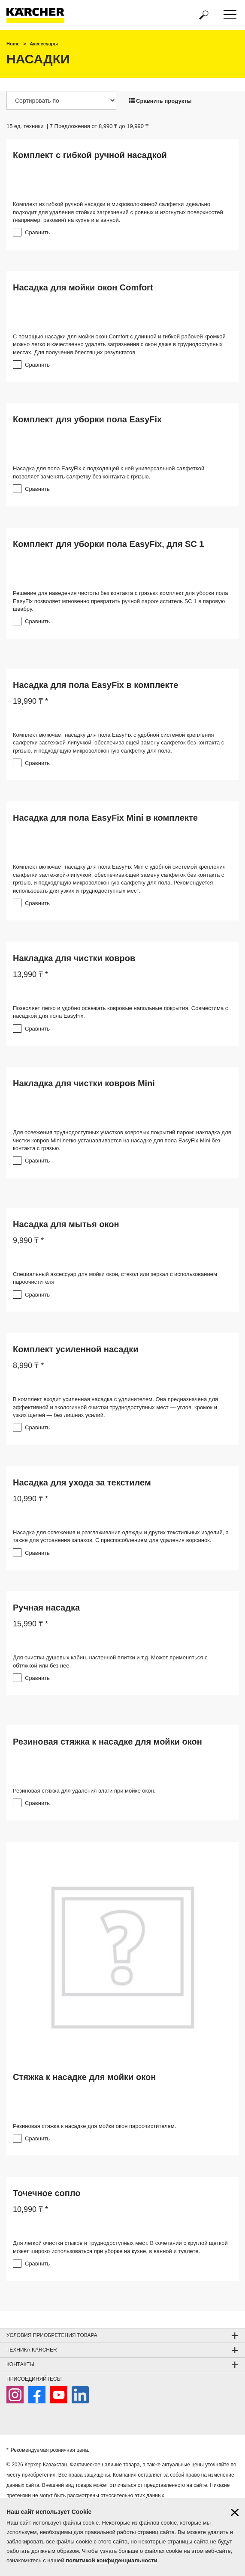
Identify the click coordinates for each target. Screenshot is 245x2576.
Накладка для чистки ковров (74, 958)
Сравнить (37, 232)
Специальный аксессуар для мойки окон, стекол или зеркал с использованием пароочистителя (115, 1278)
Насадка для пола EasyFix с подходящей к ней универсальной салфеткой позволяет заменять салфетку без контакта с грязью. (108, 472)
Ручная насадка (46, 1607)
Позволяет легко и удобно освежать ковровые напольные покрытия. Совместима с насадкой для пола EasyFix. (120, 1012)
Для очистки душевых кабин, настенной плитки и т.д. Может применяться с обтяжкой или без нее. (110, 1661)
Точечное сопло (47, 2193)
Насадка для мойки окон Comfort (83, 287)
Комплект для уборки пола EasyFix (87, 419)
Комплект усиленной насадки (76, 1349)
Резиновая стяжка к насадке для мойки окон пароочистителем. (94, 2126)
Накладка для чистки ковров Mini (84, 1083)
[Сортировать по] (61, 100)
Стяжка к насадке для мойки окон (84, 2077)
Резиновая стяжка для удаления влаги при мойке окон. (84, 1790)
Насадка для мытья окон (66, 1224)
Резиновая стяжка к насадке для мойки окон (107, 1741)
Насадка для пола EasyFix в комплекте (95, 685)
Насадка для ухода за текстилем (82, 1482)
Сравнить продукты (160, 101)
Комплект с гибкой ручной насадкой (90, 155)
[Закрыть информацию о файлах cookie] (235, 2512)
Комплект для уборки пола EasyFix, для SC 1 (108, 544)
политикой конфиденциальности (111, 2560)
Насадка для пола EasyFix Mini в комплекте (105, 817)
